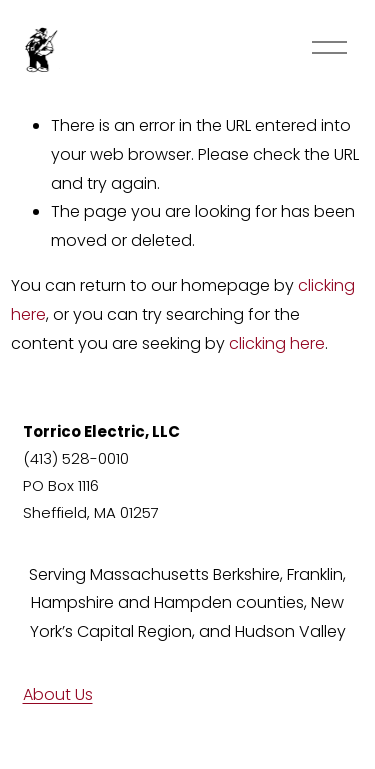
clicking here (277, 343)
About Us (58, 694)
